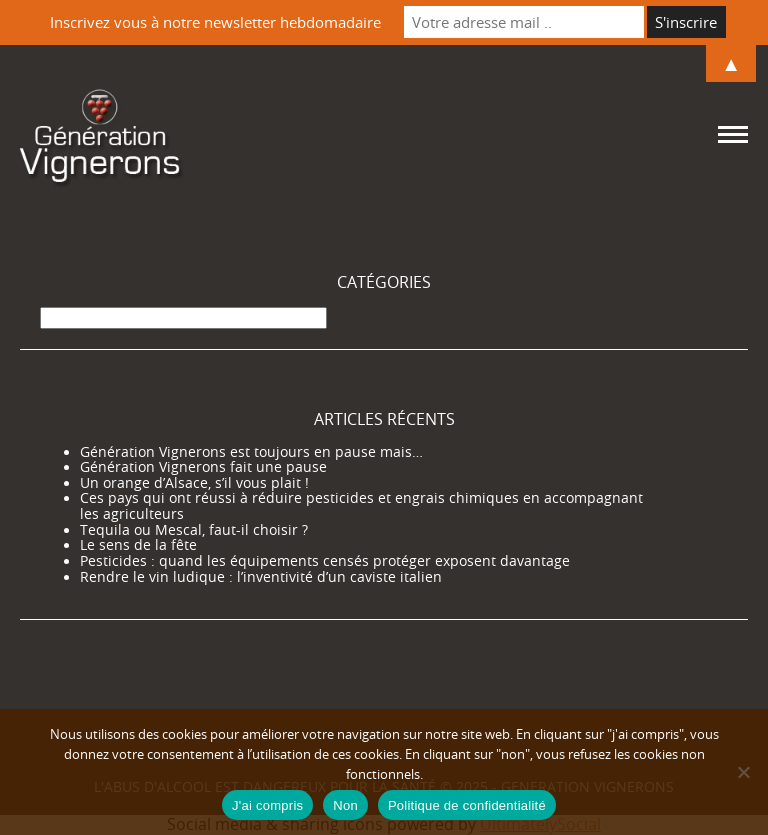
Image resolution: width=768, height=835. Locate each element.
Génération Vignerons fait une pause (203, 467)
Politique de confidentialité (467, 805)
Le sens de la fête (138, 545)
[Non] (743, 772)
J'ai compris (267, 805)
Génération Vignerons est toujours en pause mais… (251, 452)
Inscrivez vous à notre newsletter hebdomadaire (215, 22)
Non (345, 805)
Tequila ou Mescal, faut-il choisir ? (194, 530)
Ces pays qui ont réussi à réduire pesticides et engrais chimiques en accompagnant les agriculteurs (361, 506)
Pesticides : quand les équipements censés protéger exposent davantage (325, 561)
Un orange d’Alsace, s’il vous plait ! (194, 483)
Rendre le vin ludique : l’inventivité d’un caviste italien (261, 577)
